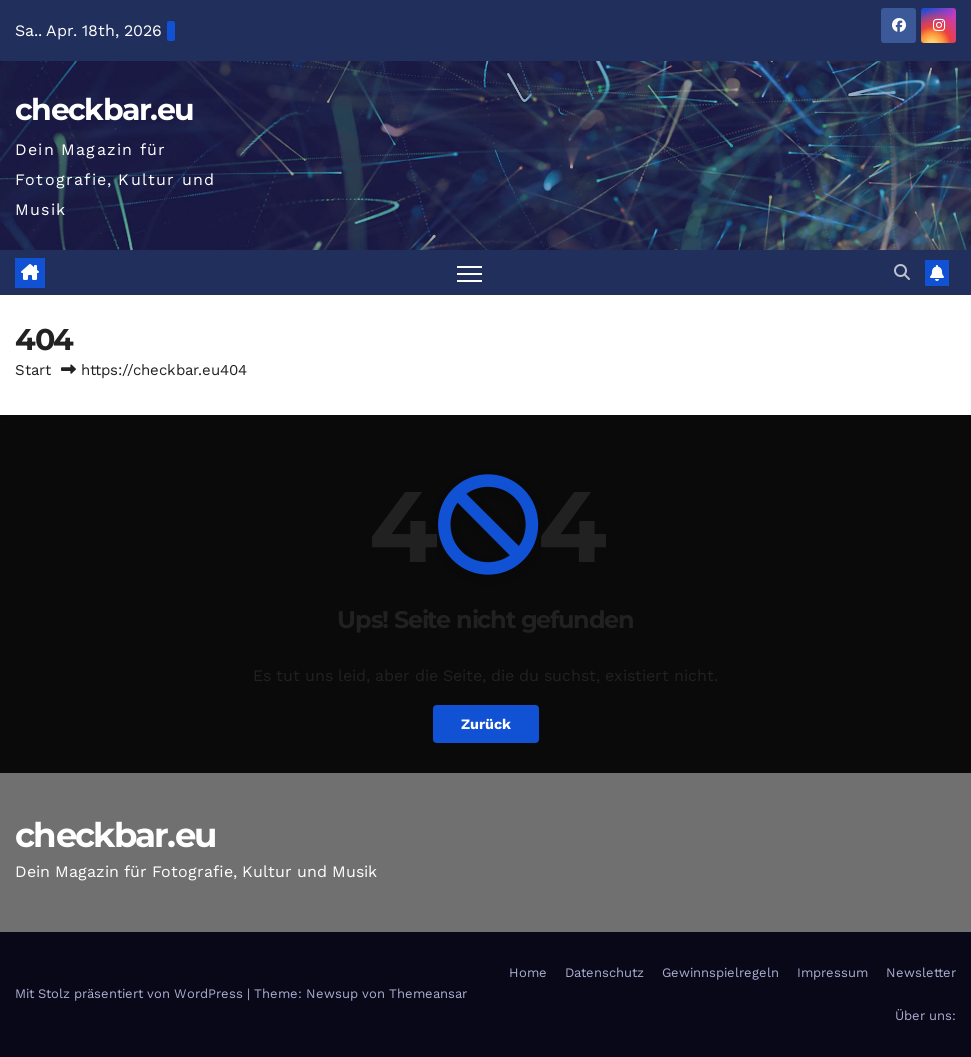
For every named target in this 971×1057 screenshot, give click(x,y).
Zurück (486, 724)
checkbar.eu (104, 109)
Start (33, 370)
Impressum (832, 972)
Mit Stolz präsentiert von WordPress (131, 993)
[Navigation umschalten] (469, 272)
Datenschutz (604, 972)
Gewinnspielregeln (720, 972)
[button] (902, 272)
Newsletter (921, 972)
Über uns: (925, 1015)
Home (528, 972)
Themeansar (428, 993)
